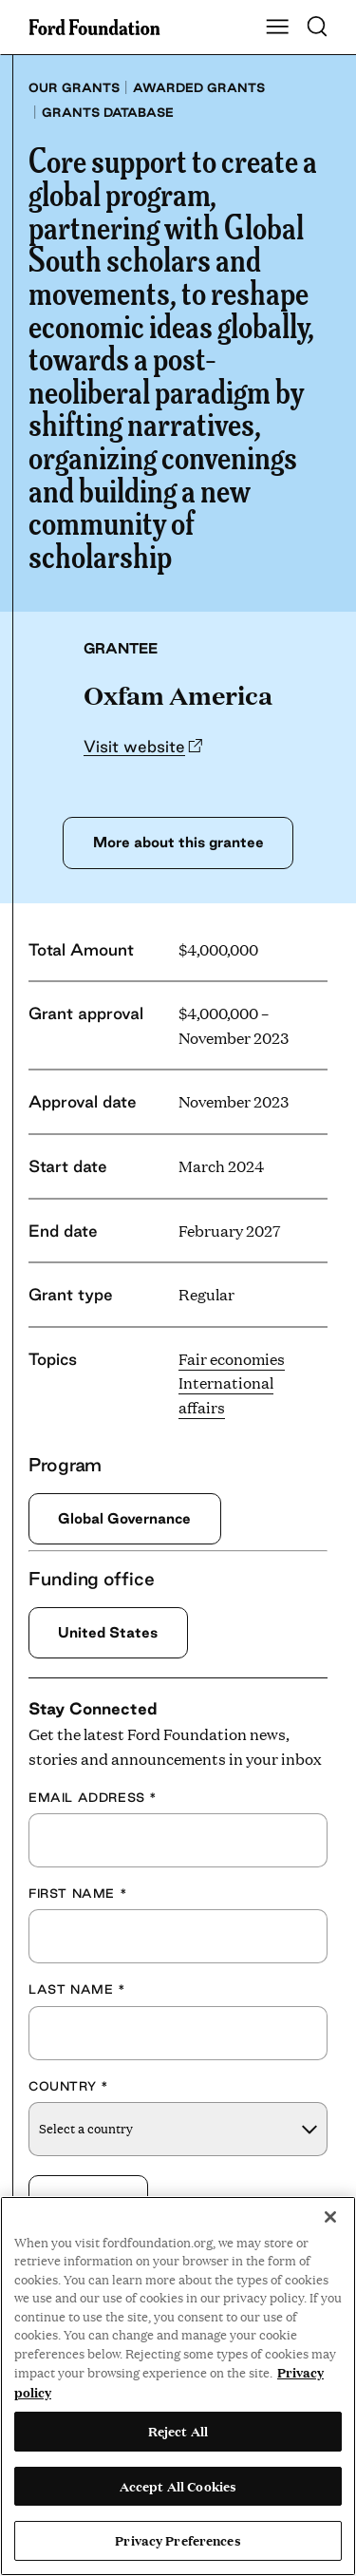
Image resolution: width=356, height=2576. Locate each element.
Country (68, 2086)
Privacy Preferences (177, 2539)
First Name (77, 1893)
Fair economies (231, 1359)
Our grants (74, 87)
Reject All (178, 2430)
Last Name (77, 1989)
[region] (178, 2386)
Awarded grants (199, 87)
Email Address (93, 1797)
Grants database (108, 112)
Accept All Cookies (178, 2485)
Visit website (134, 746)
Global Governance (124, 1518)
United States (108, 1632)
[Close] (330, 2217)
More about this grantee (178, 842)
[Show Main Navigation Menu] (277, 27)
